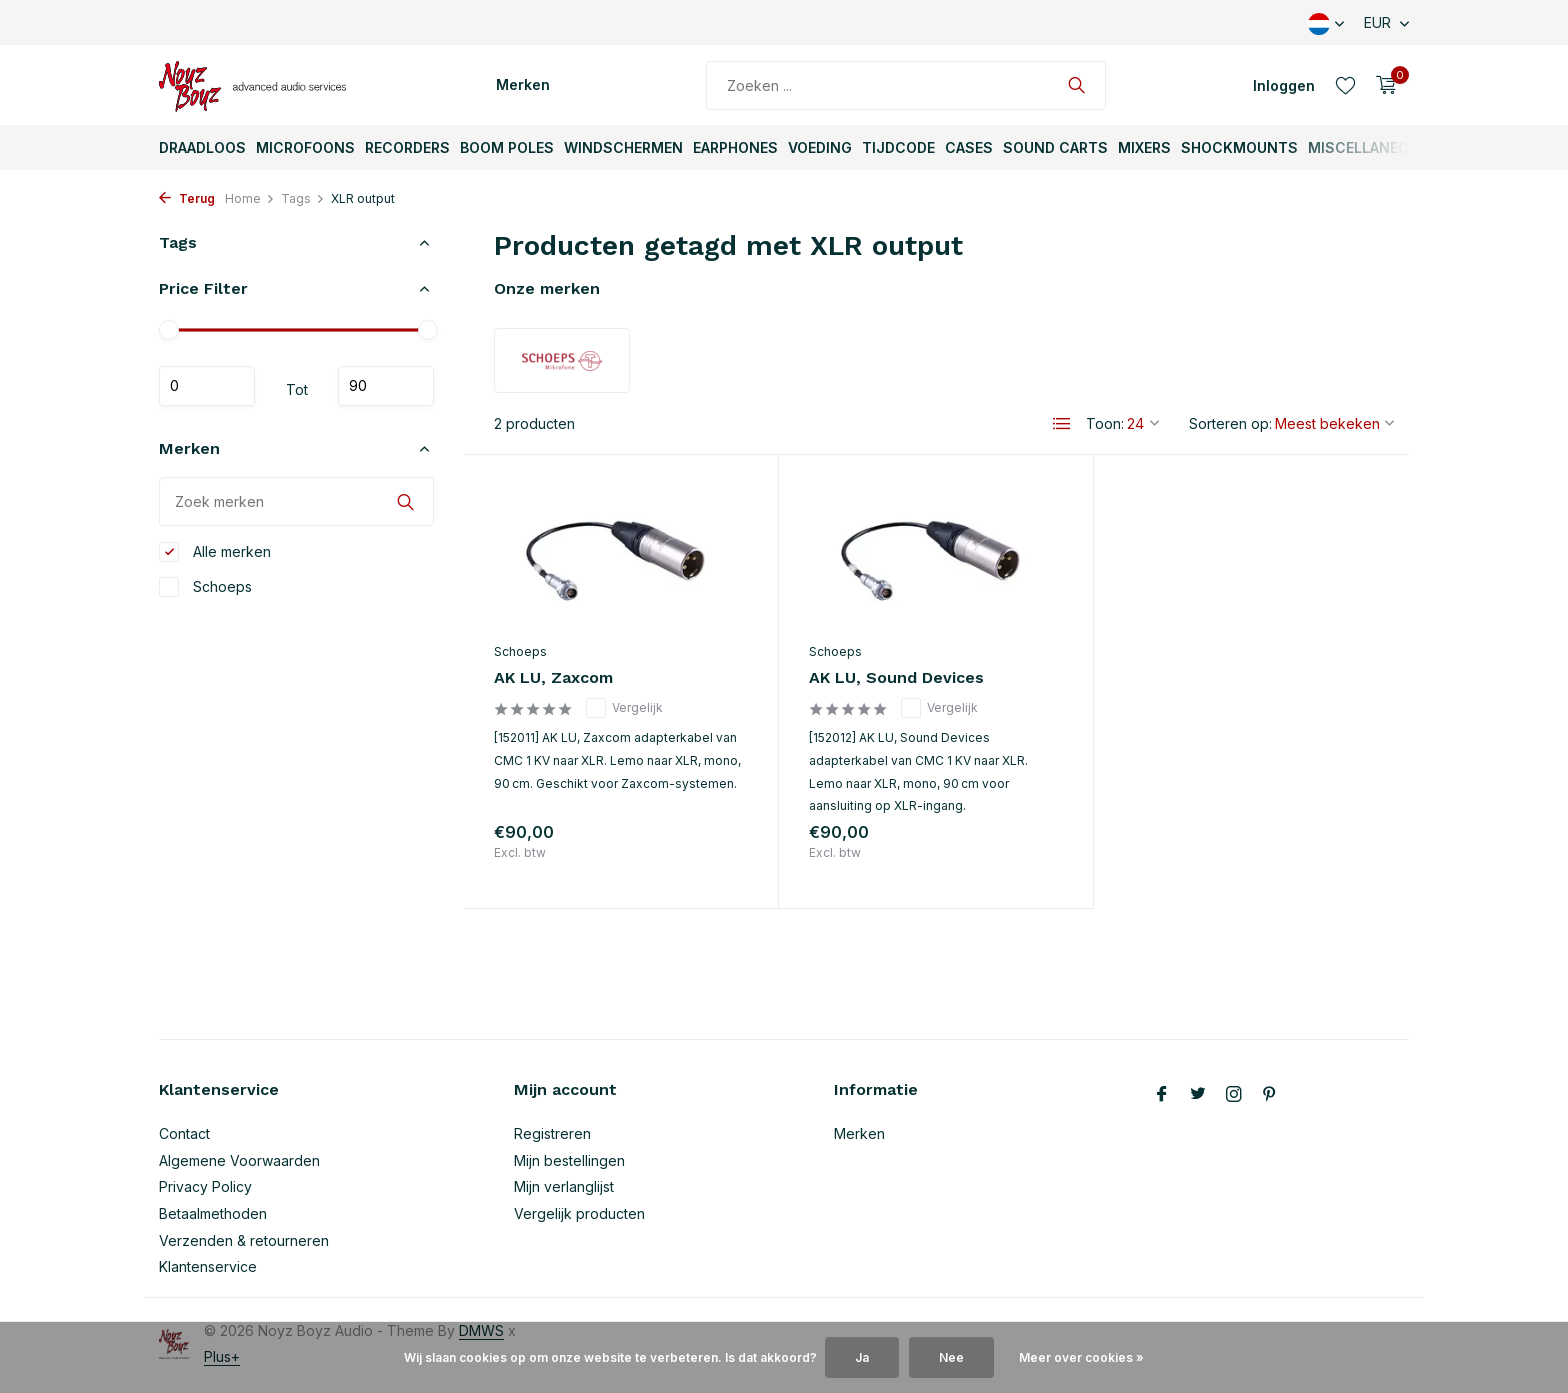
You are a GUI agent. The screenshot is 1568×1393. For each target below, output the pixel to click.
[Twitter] (1198, 1095)
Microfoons (305, 147)
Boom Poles (507, 147)
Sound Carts (1055, 147)
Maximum (386, 386)
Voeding (820, 147)
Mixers (1144, 147)
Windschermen (623, 147)
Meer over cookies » (1081, 1357)
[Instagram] (1234, 1095)
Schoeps (205, 587)
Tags (303, 198)
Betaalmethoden (213, 1213)
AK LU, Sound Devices (896, 677)
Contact (184, 1133)
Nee (951, 1357)
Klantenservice (208, 1266)
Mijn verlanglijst (564, 1186)
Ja (862, 1357)
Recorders (407, 147)
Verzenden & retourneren (244, 1240)
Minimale (207, 386)
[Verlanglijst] (1345, 85)
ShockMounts (1239, 147)
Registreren (552, 1133)
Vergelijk (624, 708)
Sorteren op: (1230, 423)
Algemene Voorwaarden (239, 1160)
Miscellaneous (1368, 147)
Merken (523, 84)
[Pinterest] (1270, 1095)
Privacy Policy (205, 1186)
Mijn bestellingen (569, 1160)
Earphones (735, 147)
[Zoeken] (906, 85)
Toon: (1105, 423)
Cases (969, 147)
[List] (1062, 424)
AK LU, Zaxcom (553, 677)
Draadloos (202, 147)
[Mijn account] (1284, 85)
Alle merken (215, 552)
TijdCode (898, 147)
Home (250, 198)
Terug (187, 198)
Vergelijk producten (579, 1213)
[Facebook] (1162, 1095)
